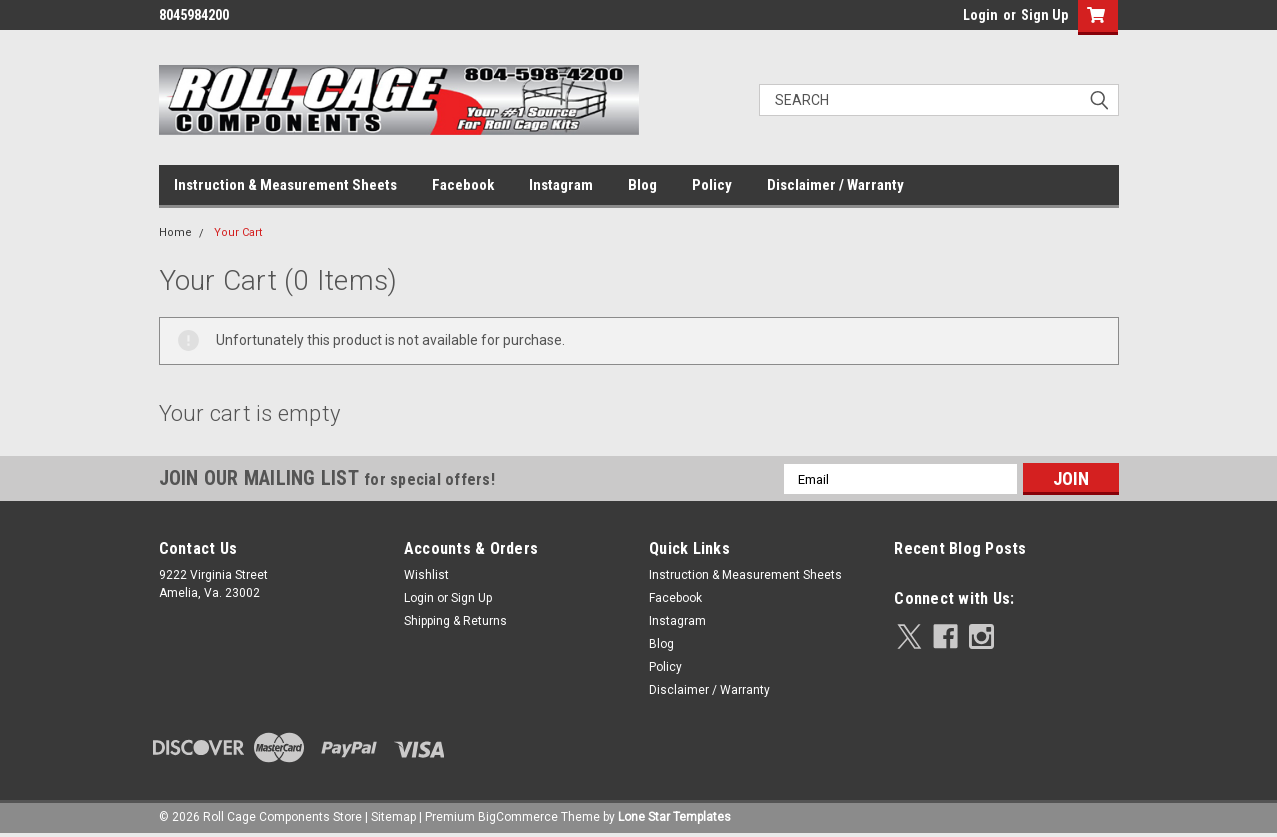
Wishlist (426, 575)
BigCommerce (518, 817)
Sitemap (393, 817)
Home (175, 232)
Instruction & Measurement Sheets (285, 185)
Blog (642, 185)
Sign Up (1044, 15)
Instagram (561, 185)
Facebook (463, 185)
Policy (712, 185)
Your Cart (238, 232)
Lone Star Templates (674, 817)
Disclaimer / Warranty (835, 185)
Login (980, 15)
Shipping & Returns (455, 621)
